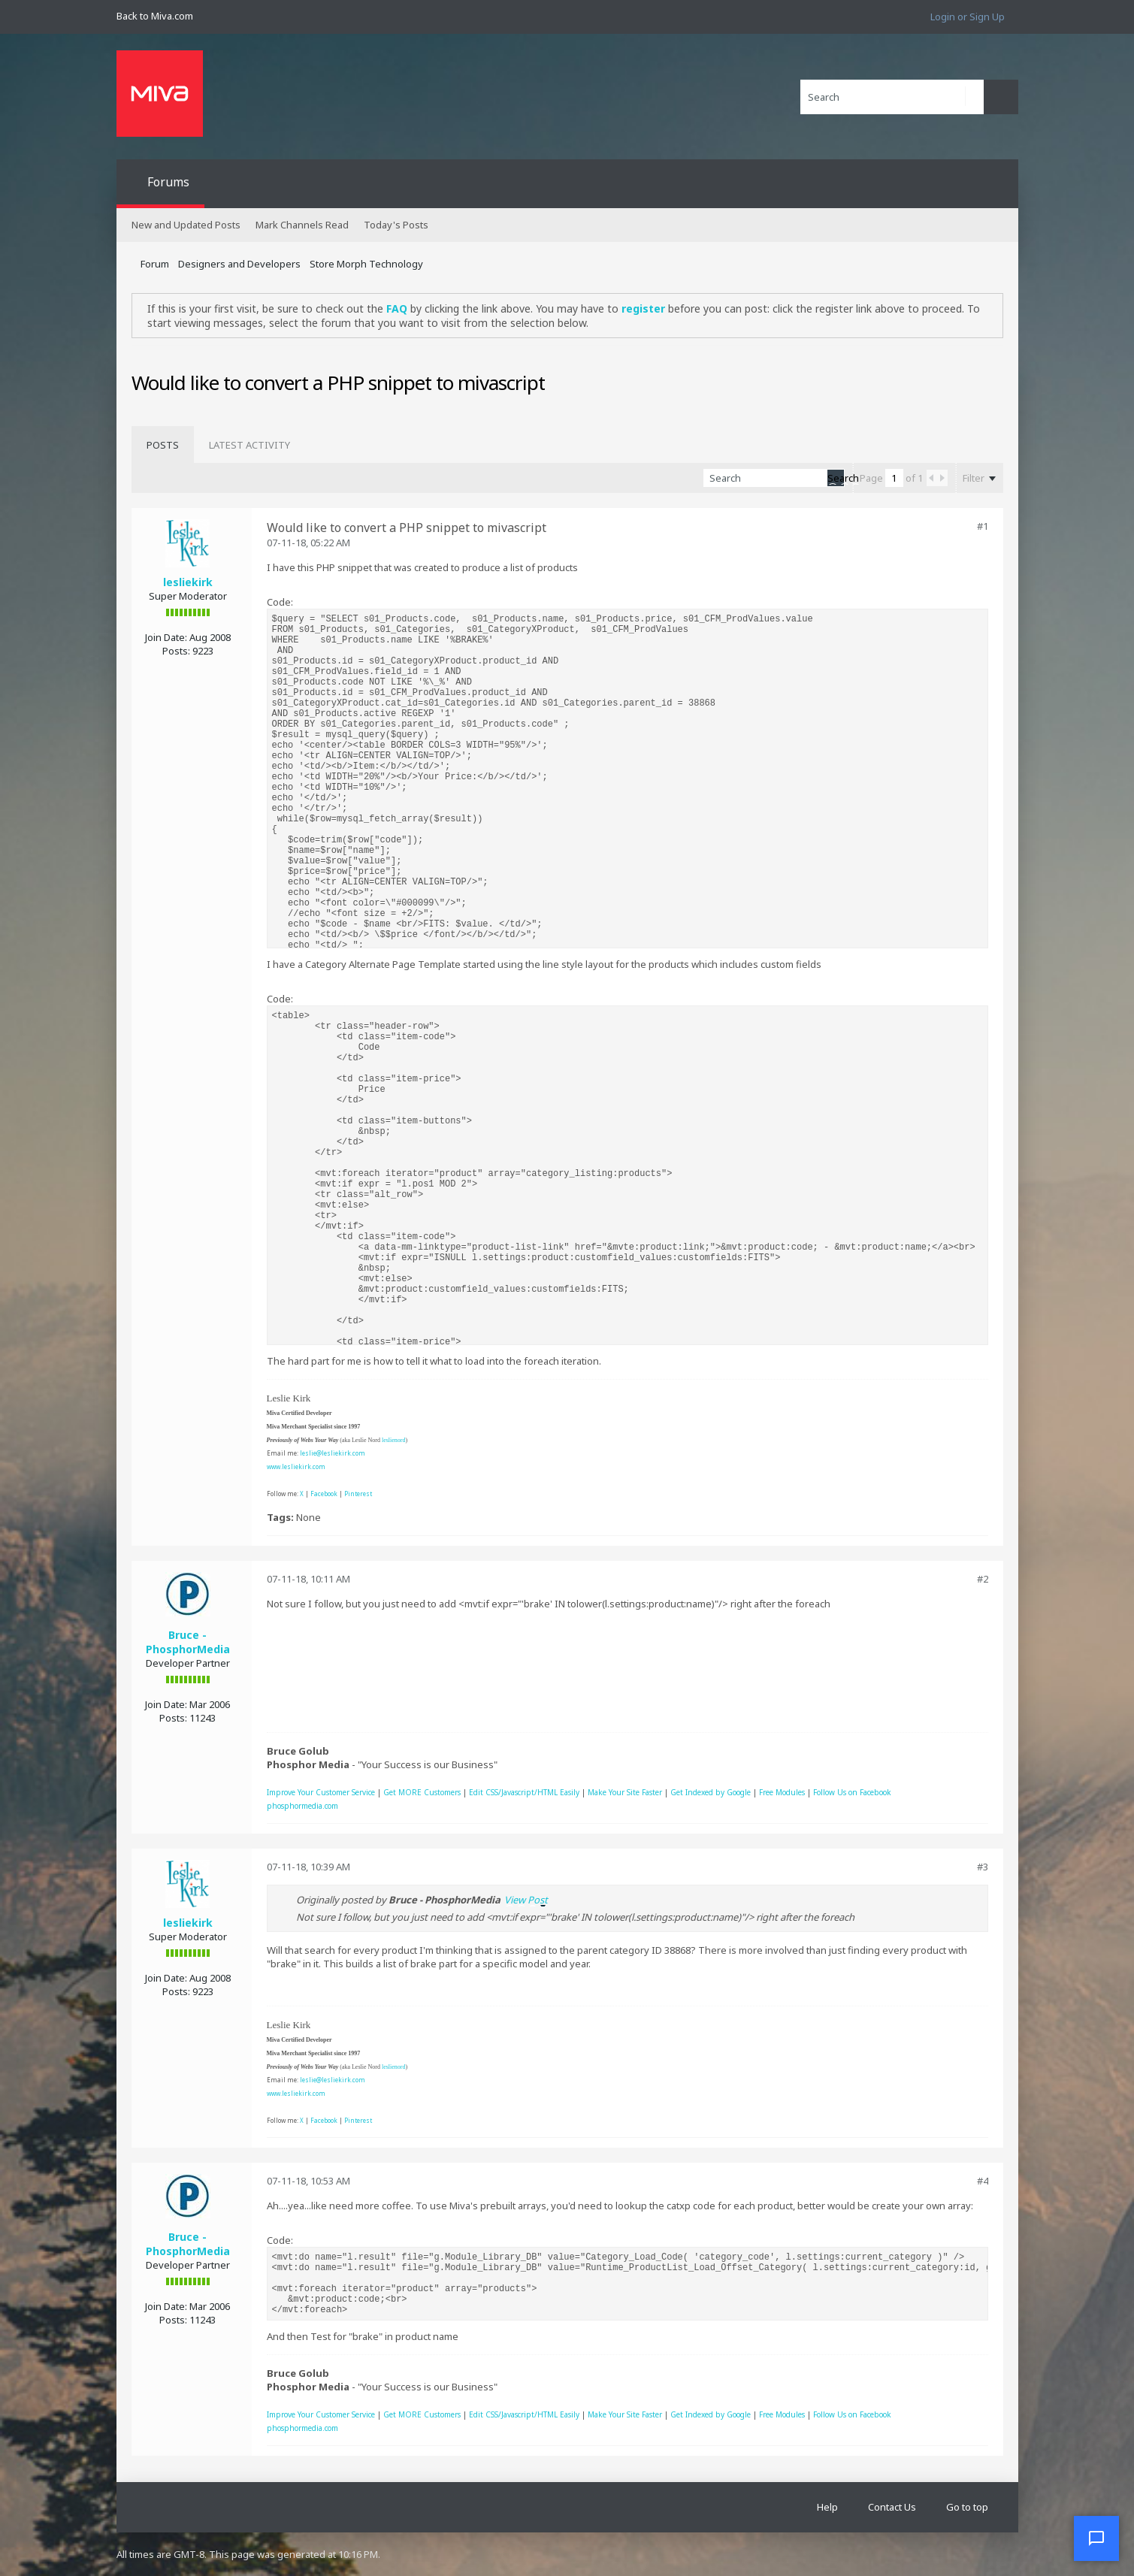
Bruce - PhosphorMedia (188, 1642)
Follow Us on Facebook (852, 1792)
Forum (155, 264)
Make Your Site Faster (625, 1792)
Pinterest (358, 1493)
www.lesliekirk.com (296, 1466)
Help (827, 2507)
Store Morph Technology (366, 264)
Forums (168, 182)
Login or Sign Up (967, 16)
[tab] (163, 445)
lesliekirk (188, 582)
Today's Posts (396, 224)
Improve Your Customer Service (321, 1792)
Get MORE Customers (422, 1792)
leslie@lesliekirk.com (332, 1453)
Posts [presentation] (163, 445)
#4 (982, 2180)
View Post (526, 1899)
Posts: (176, 651)
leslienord (394, 1440)
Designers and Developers (239, 264)
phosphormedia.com (302, 1805)
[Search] (892, 97)
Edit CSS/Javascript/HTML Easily (524, 1792)
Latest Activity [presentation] (249, 445)
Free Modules (782, 1792)
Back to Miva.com (154, 16)
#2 (982, 1579)
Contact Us (892, 2507)
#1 (982, 526)
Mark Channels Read (302, 224)
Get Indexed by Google (710, 1792)
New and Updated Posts (186, 224)
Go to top (967, 2507)
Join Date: (166, 637)
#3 (982, 1866)
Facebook (323, 1493)
